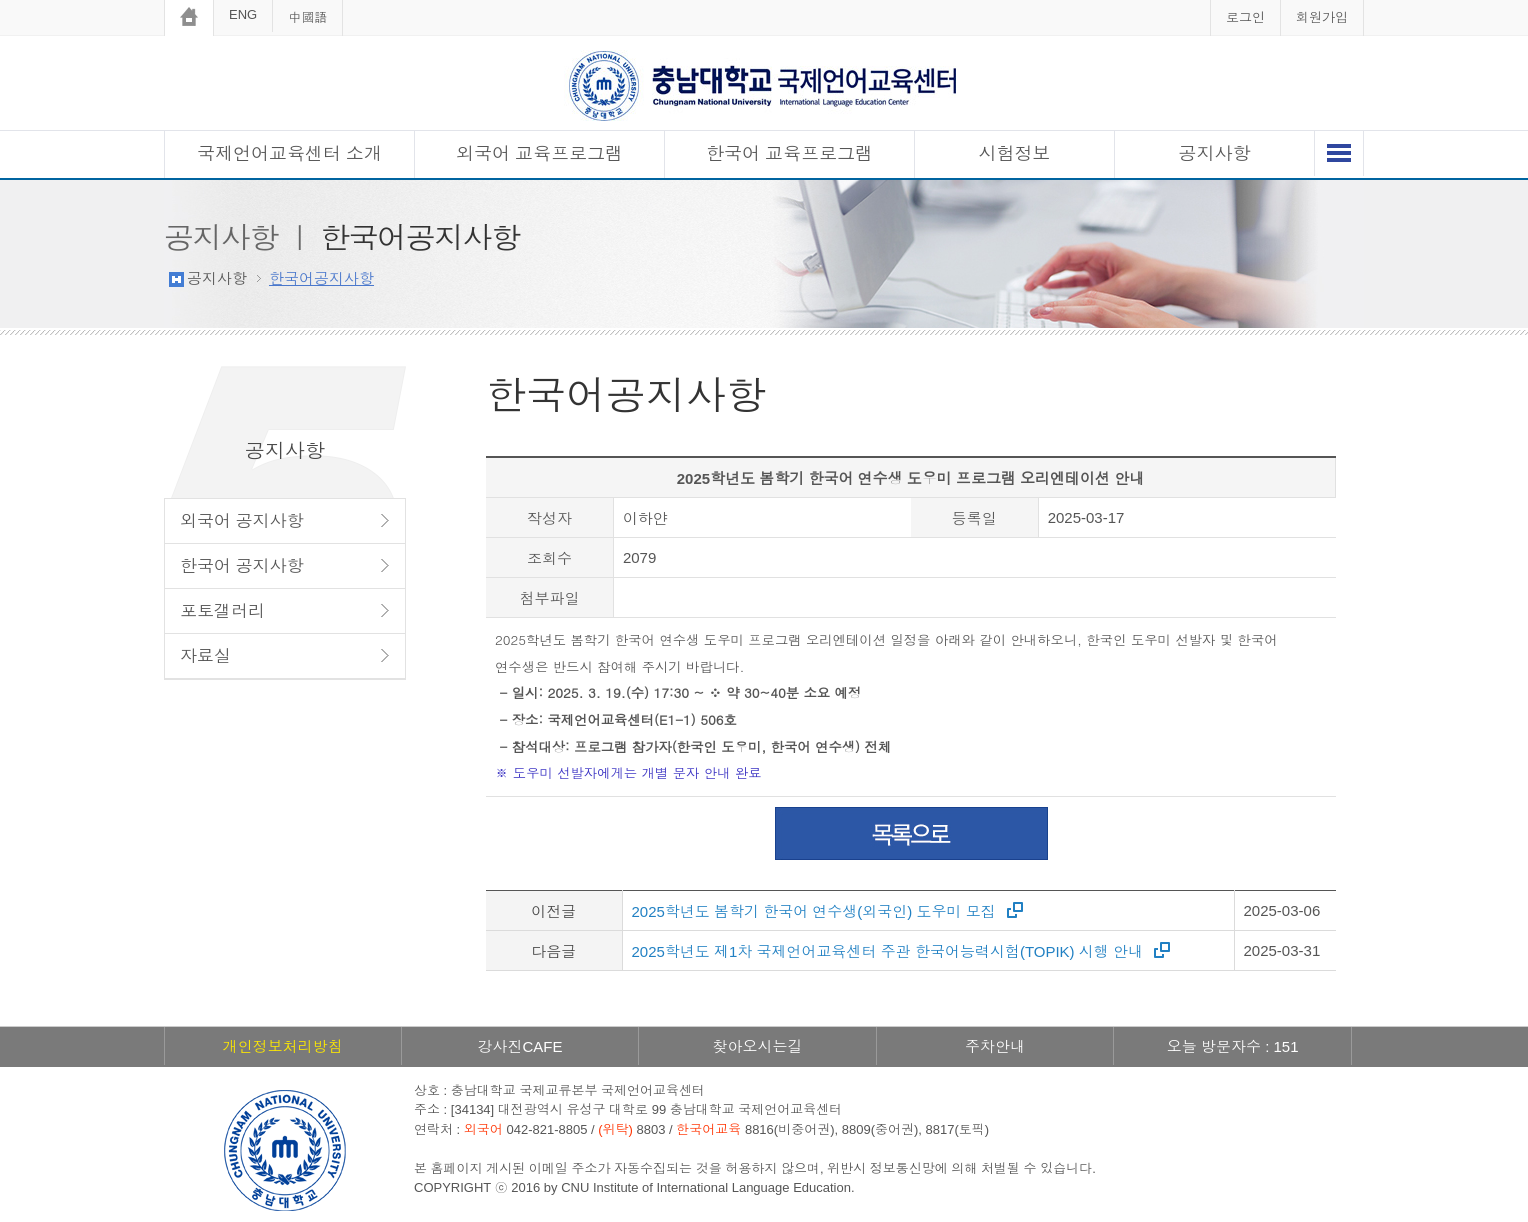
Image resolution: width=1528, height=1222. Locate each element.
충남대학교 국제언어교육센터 (764, 85)
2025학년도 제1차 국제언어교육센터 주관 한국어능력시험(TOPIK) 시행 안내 (887, 951)
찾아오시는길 (757, 1046)
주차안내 (995, 1046)
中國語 (307, 17)
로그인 (1245, 17)
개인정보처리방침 (283, 1046)
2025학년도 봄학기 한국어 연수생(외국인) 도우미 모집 (814, 911)
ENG (243, 14)
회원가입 (1322, 17)
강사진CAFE (519, 1046)
